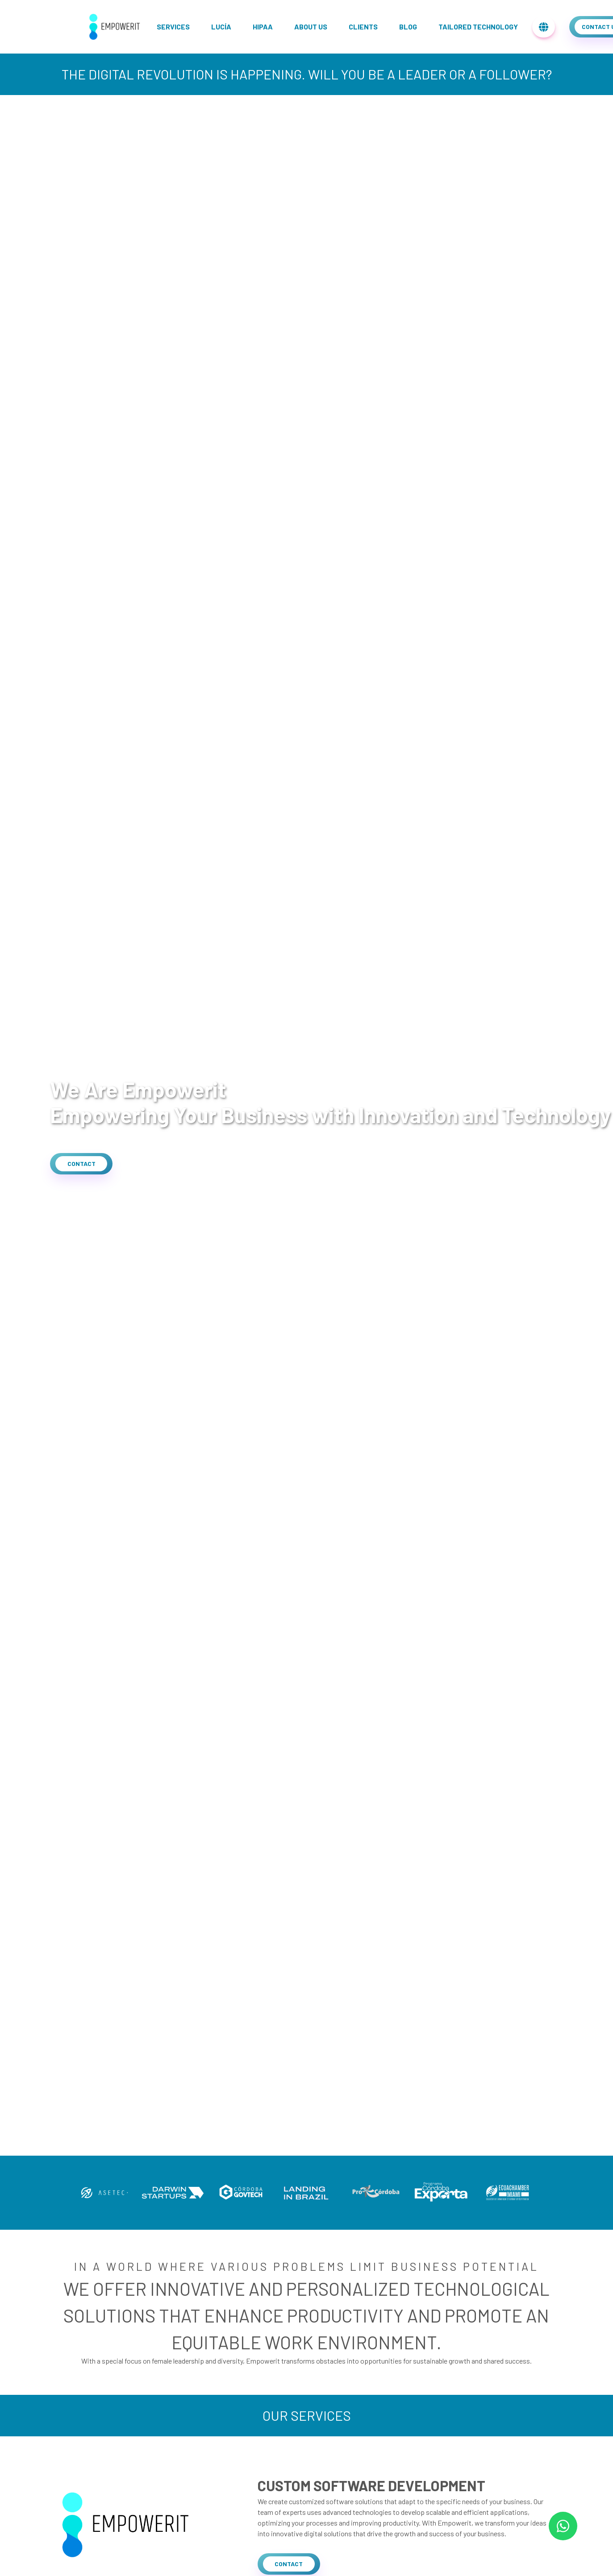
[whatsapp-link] (563, 2526)
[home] (115, 27)
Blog (408, 26)
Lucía (221, 26)
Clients (363, 26)
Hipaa (263, 26)
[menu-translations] (543, 26)
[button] (81, 1163)
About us (310, 26)
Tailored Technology (478, 26)
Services (173, 26)
